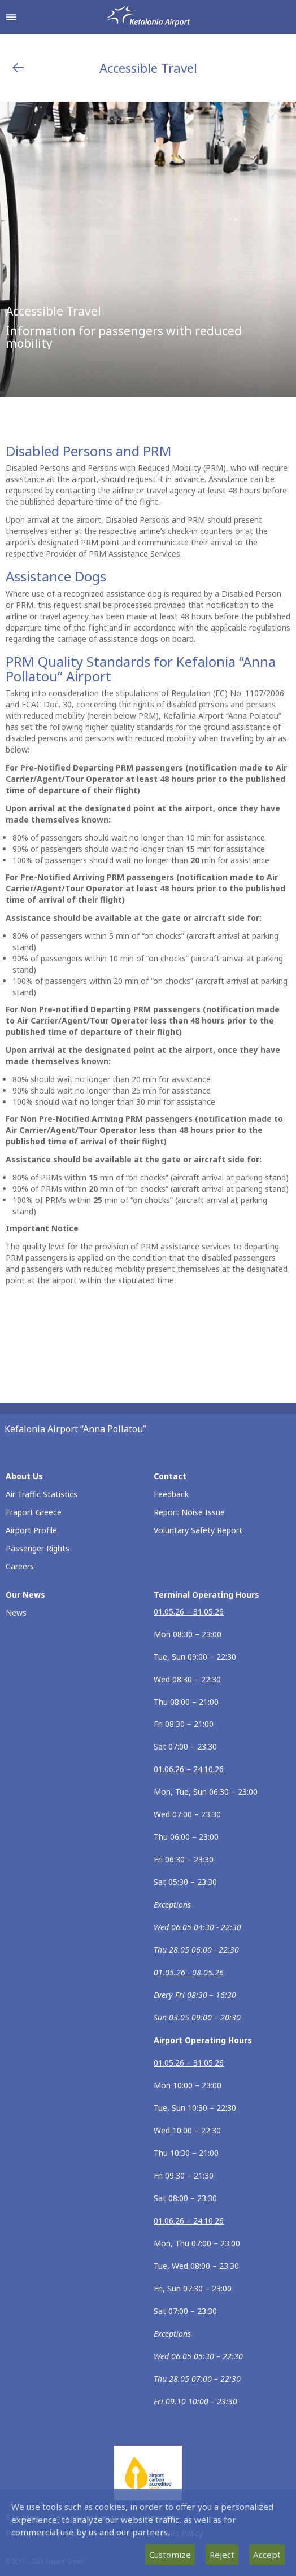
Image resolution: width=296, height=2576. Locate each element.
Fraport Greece (34, 1512)
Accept (267, 2554)
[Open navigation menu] (11, 17)
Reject (222, 2554)
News (16, 1612)
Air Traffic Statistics (41, 1494)
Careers (20, 1566)
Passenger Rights (37, 1548)
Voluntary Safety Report (198, 1530)
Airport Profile (31, 1530)
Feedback (171, 1494)
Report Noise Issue (189, 1512)
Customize (170, 2554)
